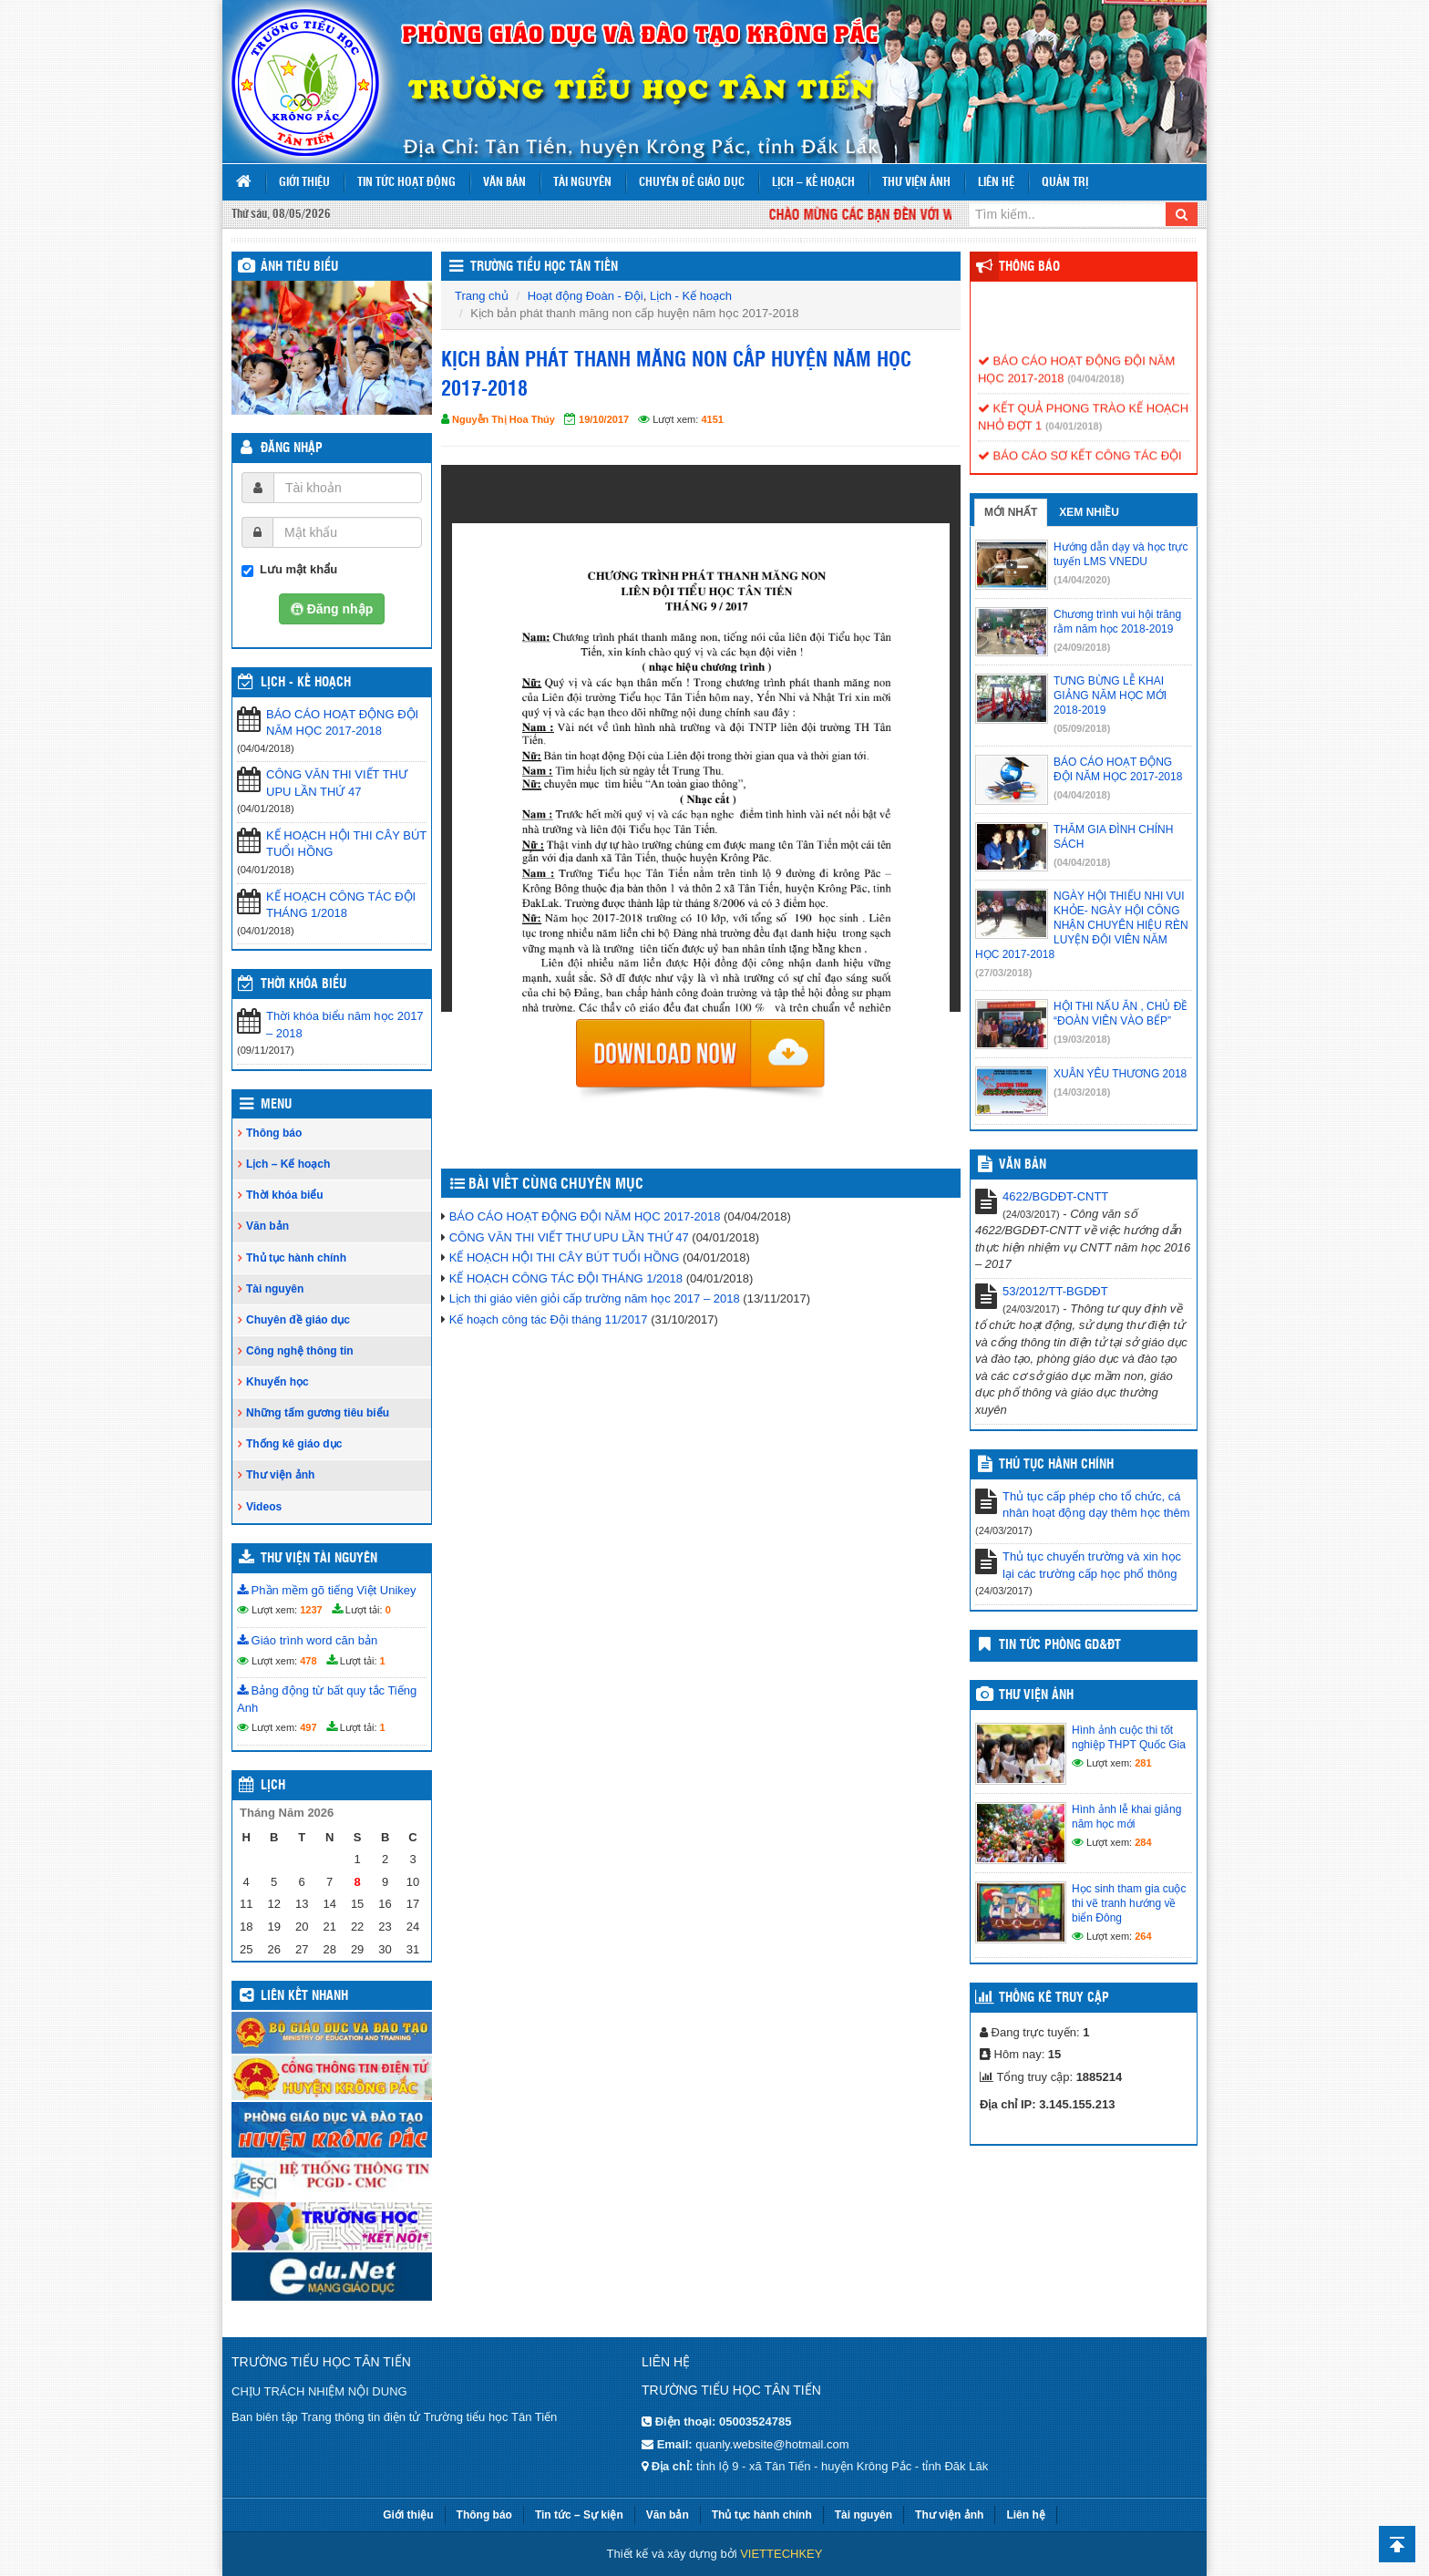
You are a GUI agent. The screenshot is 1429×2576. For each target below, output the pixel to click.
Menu (276, 1104)
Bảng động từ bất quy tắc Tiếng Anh (326, 1699)
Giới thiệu (304, 183)
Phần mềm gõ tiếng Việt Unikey (326, 1590)
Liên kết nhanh (304, 1996)
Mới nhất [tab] (1010, 512)
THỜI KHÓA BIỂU (303, 984)
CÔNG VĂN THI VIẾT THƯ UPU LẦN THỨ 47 (336, 783)
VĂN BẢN (1022, 1165)
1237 (311, 1609)
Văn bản (504, 183)
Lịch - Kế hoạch (306, 682)
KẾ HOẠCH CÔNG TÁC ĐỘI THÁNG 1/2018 (341, 905)
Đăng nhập (292, 448)
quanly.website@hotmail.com (771, 2444)
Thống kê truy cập (1054, 1998)
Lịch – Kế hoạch (813, 183)
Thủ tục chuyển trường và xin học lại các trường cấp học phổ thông (1091, 1565)
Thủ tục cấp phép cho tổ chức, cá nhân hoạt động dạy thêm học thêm (1096, 1504)
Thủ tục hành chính (296, 1258)
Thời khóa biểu (285, 1195)
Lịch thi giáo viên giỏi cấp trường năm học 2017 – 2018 (594, 1298)
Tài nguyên (582, 183)
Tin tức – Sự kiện (579, 2515)
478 (308, 1660)
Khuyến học (277, 1382)
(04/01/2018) (1073, 435)
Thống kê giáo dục (294, 1443)
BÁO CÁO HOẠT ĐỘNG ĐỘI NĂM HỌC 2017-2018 (342, 722)
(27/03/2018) (1003, 972)
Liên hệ (996, 183)
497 (308, 1727)
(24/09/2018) (1082, 647)
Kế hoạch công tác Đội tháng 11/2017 (548, 1319)
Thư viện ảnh (916, 183)
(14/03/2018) (1082, 1092)
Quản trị (1065, 183)
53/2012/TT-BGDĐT (1055, 1291)
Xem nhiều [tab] (1089, 512)
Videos (264, 1506)
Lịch (273, 1785)
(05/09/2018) (1082, 728)
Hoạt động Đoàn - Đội (585, 296)
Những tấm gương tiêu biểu (317, 1412)
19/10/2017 (604, 419)
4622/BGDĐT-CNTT (1055, 1196)
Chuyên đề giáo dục (692, 183)
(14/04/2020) (1082, 579)
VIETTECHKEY (781, 2554)
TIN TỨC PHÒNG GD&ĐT (1060, 1645)
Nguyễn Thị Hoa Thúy (503, 419)
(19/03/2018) (1082, 1039)
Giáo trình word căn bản (307, 1640)
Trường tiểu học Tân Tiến (544, 267)
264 (1143, 1936)
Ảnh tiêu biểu (299, 267)
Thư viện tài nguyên (319, 1558)
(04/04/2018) (1095, 388)
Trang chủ (482, 296)
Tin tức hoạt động (406, 183)
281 (1143, 1762)
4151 (712, 419)
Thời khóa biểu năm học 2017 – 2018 (345, 1024)
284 (1143, 1842)
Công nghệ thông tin (300, 1351)
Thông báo (274, 1133)
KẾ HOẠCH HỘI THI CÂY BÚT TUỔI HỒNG (346, 844)
